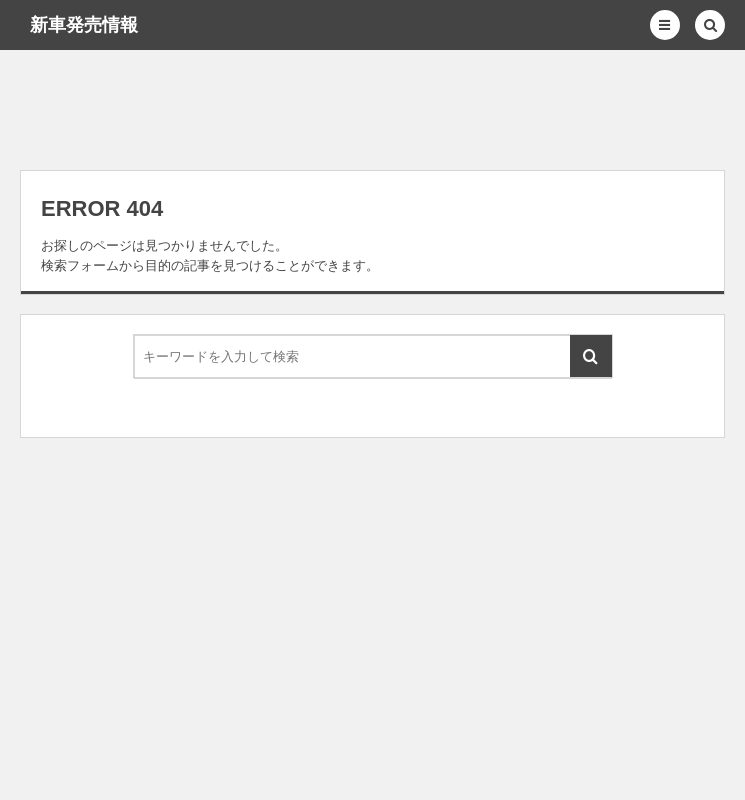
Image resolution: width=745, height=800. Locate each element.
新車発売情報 (84, 25)
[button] (665, 25)
